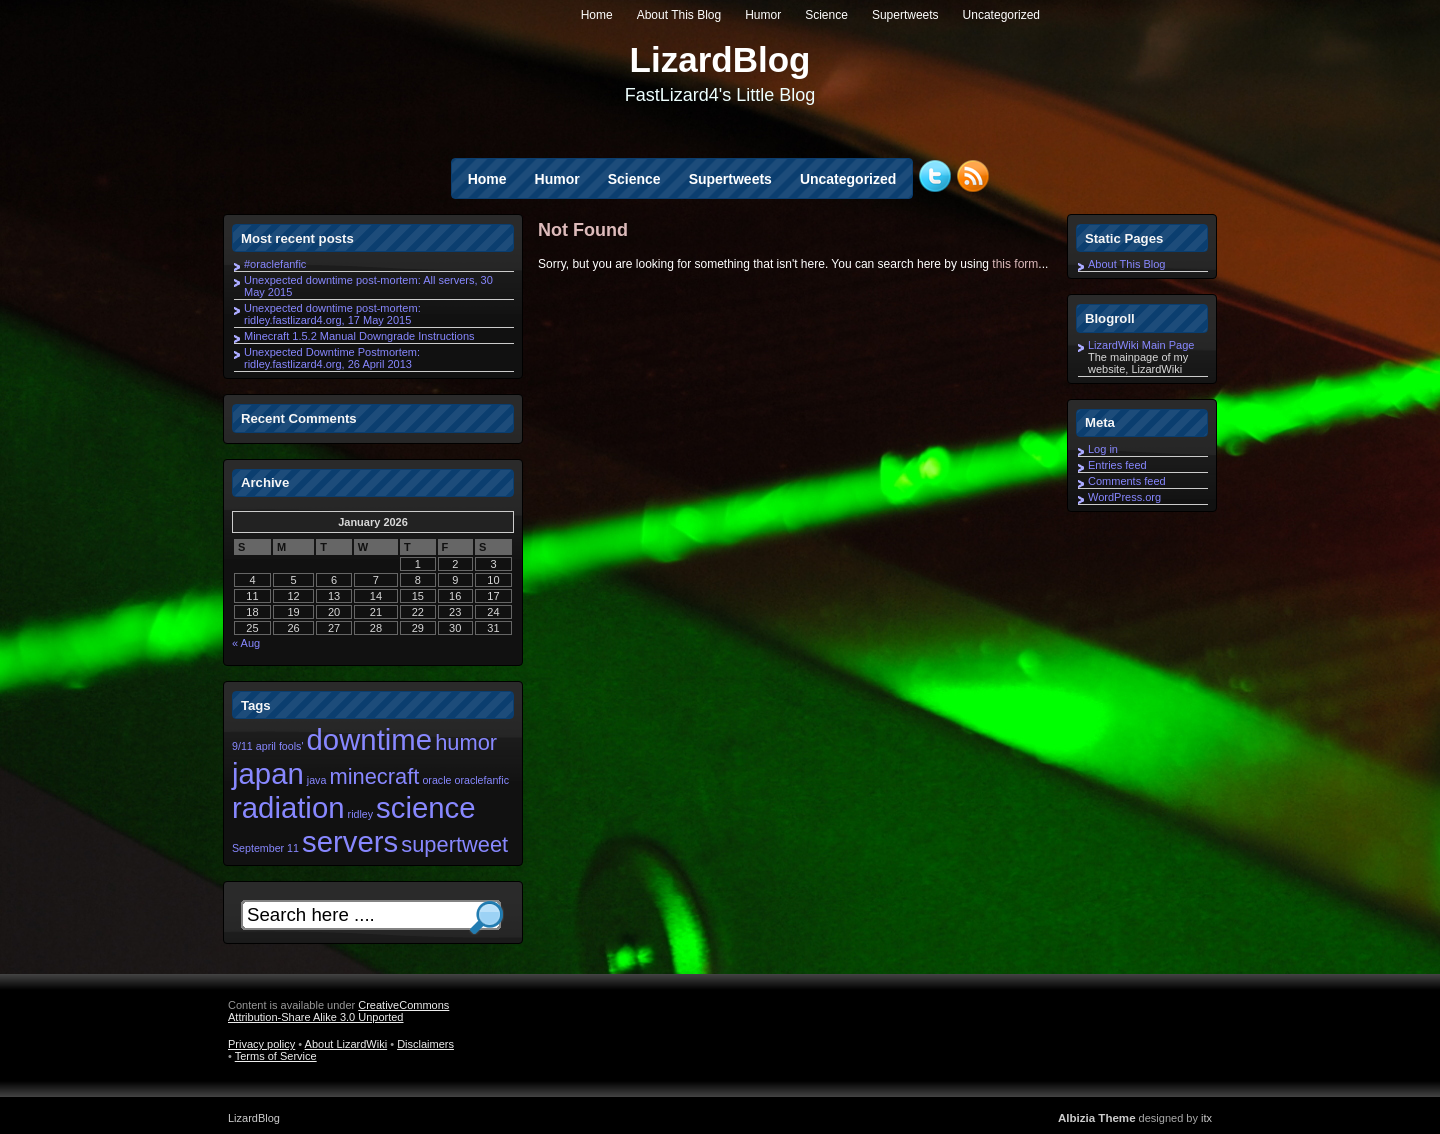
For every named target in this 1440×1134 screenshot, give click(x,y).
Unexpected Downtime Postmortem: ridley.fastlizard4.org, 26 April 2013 (332, 358)
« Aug (246, 643)
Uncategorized (1001, 15)
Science (826, 15)
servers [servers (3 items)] (350, 841)
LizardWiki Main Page (1141, 345)
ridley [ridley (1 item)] (360, 814)
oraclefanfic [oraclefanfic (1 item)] (482, 780)
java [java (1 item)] (317, 780)
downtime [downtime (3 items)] (370, 739)
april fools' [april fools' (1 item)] (280, 746)
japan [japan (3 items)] (268, 773)
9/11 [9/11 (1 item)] (242, 746)
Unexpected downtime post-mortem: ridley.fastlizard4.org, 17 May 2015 (332, 314)
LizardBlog (720, 59)
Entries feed (1117, 465)
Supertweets (905, 15)
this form (1015, 264)
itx (1206, 1118)
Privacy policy (261, 1044)
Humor (763, 15)
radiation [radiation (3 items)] (288, 807)
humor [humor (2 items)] (466, 742)
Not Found (583, 230)
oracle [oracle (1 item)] (436, 780)
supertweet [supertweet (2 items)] (454, 844)
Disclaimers (425, 1044)
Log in (1103, 449)
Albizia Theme (1097, 1118)
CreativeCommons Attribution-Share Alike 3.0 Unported (338, 1011)
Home (597, 15)
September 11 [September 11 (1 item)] (265, 848)
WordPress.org (1124, 497)
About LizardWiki (346, 1044)
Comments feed (1127, 481)
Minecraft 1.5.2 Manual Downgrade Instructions (359, 336)
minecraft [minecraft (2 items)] (374, 776)
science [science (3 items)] (425, 807)
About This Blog (679, 15)
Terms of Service (276, 1056)
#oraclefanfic (275, 264)
